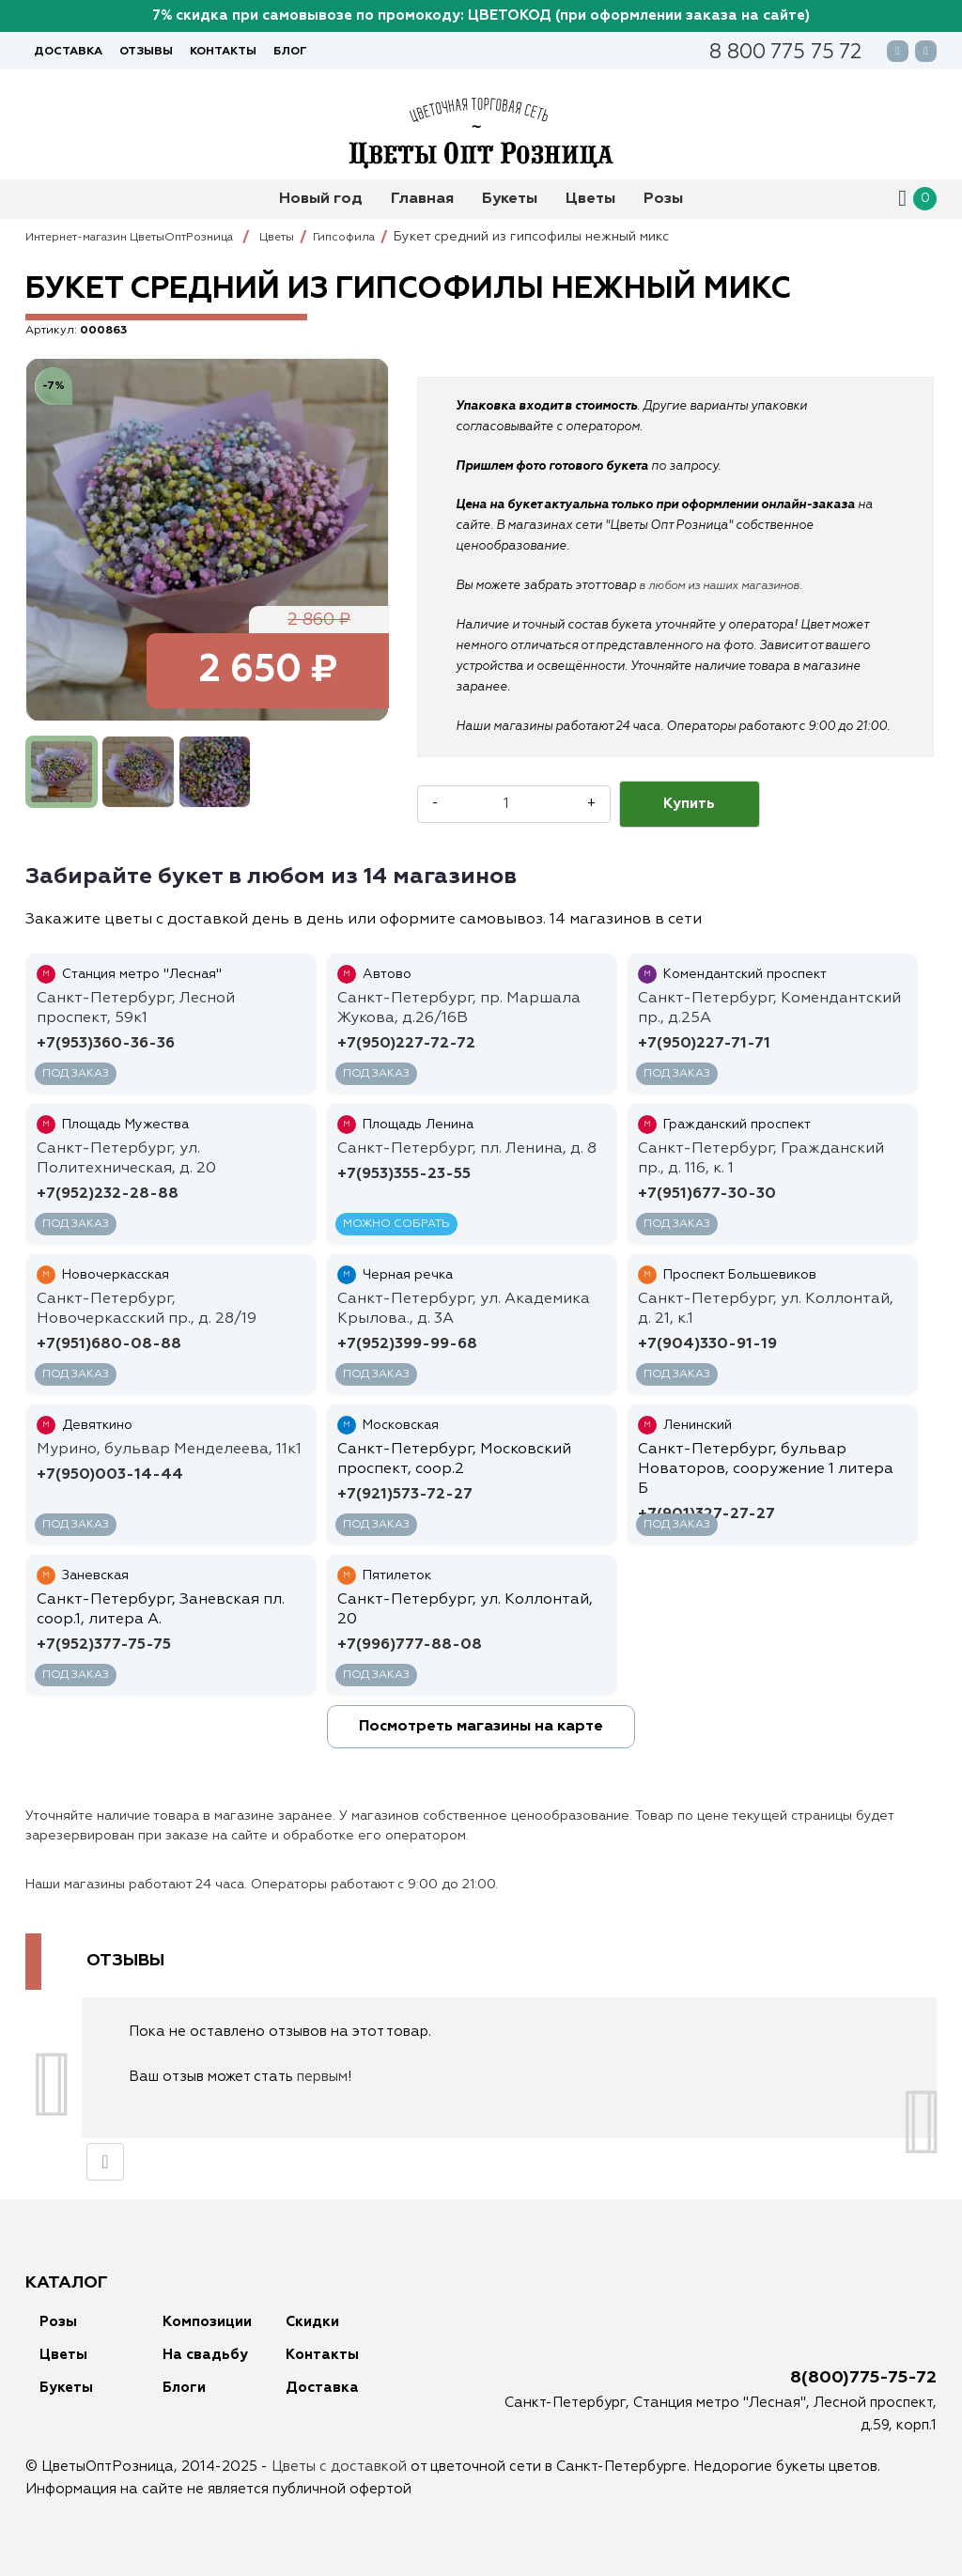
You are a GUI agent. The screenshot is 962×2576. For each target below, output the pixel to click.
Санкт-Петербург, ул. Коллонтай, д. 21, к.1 (765, 1309)
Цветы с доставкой (339, 2467)
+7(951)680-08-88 (109, 1344)
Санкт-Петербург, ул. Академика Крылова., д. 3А (463, 1309)
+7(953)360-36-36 (106, 1043)
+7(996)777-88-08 (409, 1645)
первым (322, 2077)
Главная (422, 199)
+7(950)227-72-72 (406, 1043)
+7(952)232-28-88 (107, 1194)
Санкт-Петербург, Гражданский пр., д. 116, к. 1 (761, 1158)
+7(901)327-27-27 (706, 1514)
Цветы (590, 199)
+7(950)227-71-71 (704, 1043)
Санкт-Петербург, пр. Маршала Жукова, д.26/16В (459, 1008)
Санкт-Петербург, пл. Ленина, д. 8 (467, 1148)
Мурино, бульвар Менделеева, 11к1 (169, 1449)
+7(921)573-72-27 (405, 1494)
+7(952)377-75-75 (104, 1645)
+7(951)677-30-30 (707, 1194)
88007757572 (785, 54)
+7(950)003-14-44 (110, 1474)
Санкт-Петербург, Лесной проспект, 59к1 (136, 1008)
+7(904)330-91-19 (707, 1344)
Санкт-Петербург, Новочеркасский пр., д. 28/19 (146, 1309)
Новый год (321, 199)
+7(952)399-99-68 (407, 1344)
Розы (663, 199)
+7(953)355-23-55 (404, 1174)
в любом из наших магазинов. (728, 586)
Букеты (509, 199)
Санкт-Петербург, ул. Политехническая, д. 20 (126, 1158)
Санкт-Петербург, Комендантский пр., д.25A (769, 1008)
